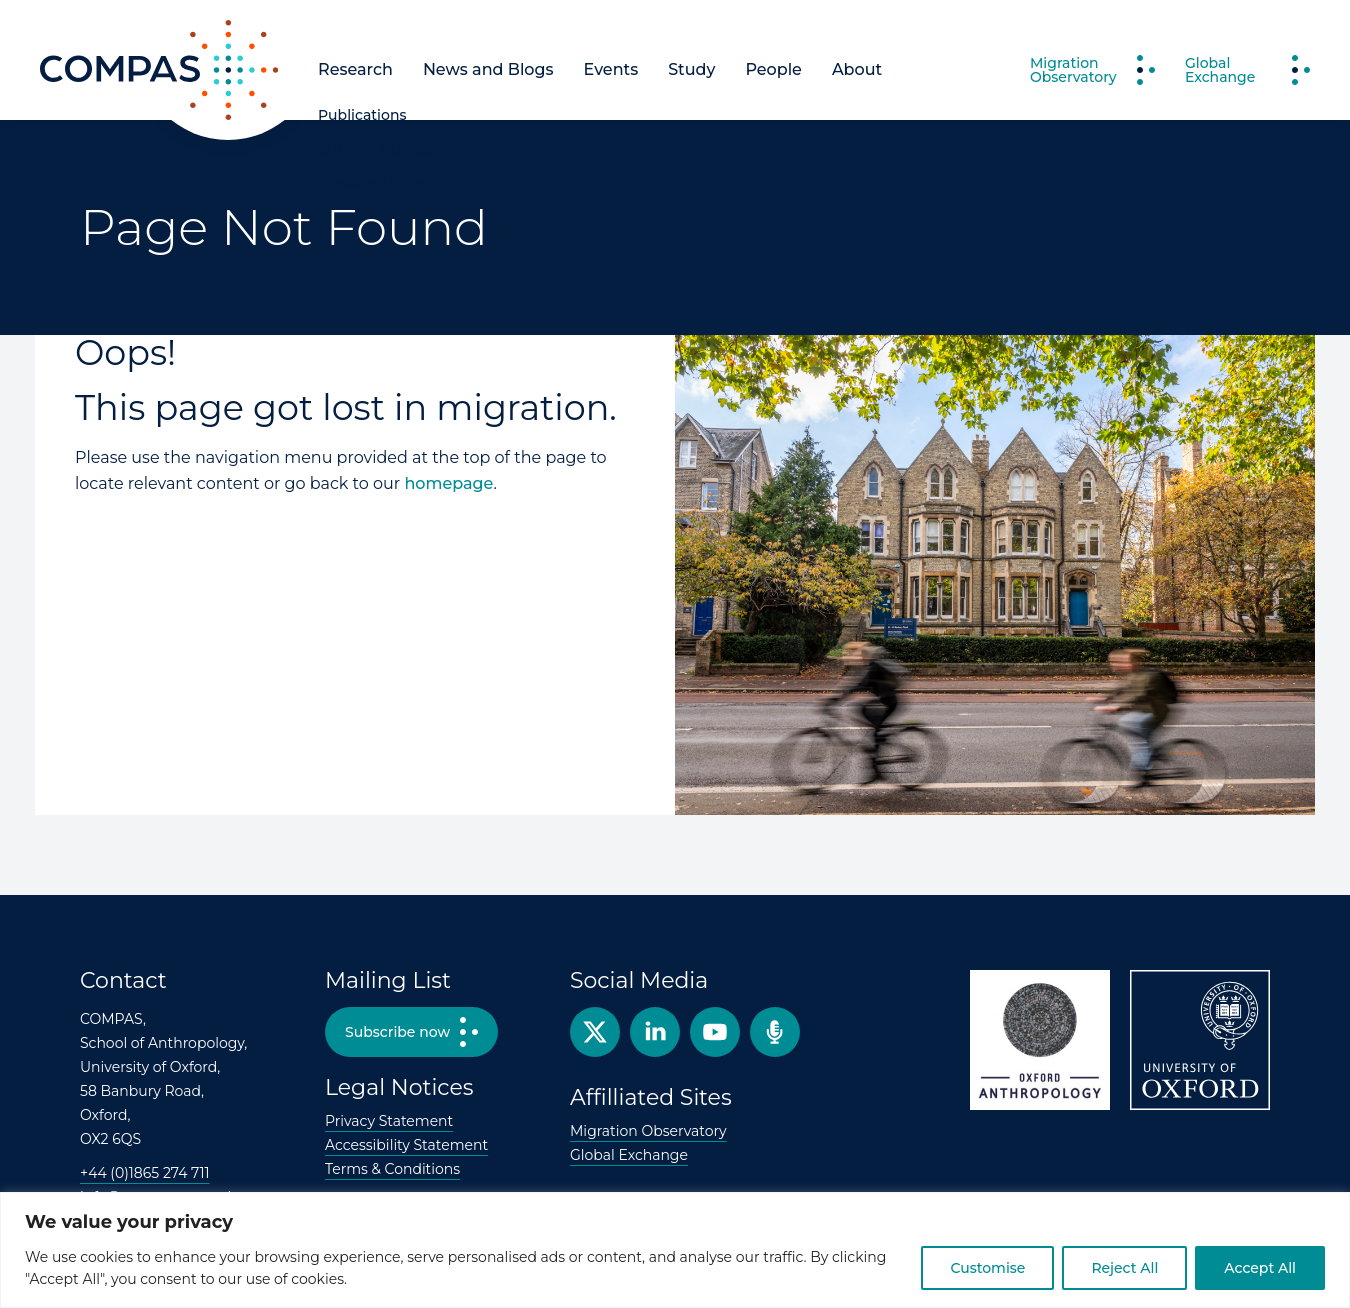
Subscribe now (397, 1032)
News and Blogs (488, 69)
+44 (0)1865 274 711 (145, 1173)
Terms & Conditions (392, 1169)
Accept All (1260, 1268)
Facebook (655, 1032)
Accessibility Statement (406, 1145)
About (857, 69)
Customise (987, 1268)
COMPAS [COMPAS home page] (76, 119)
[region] (675, 1250)
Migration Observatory (648, 1131)
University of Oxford (1200, 1040)
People (773, 69)
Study (691, 69)
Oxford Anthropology (1040, 1040)
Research (355, 70)
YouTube (715, 1032)
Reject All (1124, 1268)
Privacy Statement (389, 1121)
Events (611, 69)
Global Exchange (629, 1155)
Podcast (775, 1032)
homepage (448, 483)
